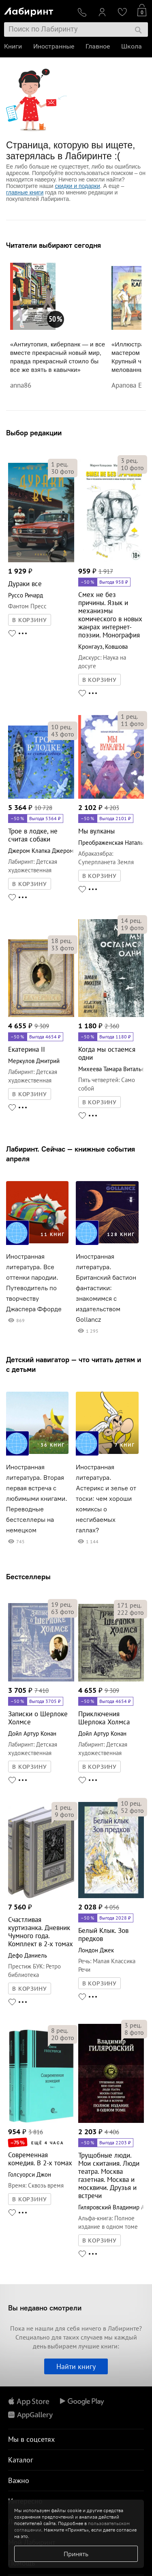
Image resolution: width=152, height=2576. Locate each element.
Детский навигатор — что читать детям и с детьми (73, 1364)
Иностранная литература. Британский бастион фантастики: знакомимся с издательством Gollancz (106, 1288)
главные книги (24, 192)
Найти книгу (76, 2366)
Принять (76, 2554)
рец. (59, 464)
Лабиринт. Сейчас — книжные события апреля (70, 1153)
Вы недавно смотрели (44, 2307)
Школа (131, 46)
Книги (13, 46)
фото (62, 471)
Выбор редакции (34, 432)
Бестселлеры (28, 1576)
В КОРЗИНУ (29, 620)
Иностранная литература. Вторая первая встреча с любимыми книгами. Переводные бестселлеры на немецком (36, 1498)
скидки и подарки (77, 186)
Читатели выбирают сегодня (53, 245)
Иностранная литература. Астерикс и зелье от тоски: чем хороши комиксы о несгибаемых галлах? (106, 1498)
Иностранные (53, 46)
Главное (98, 46)
